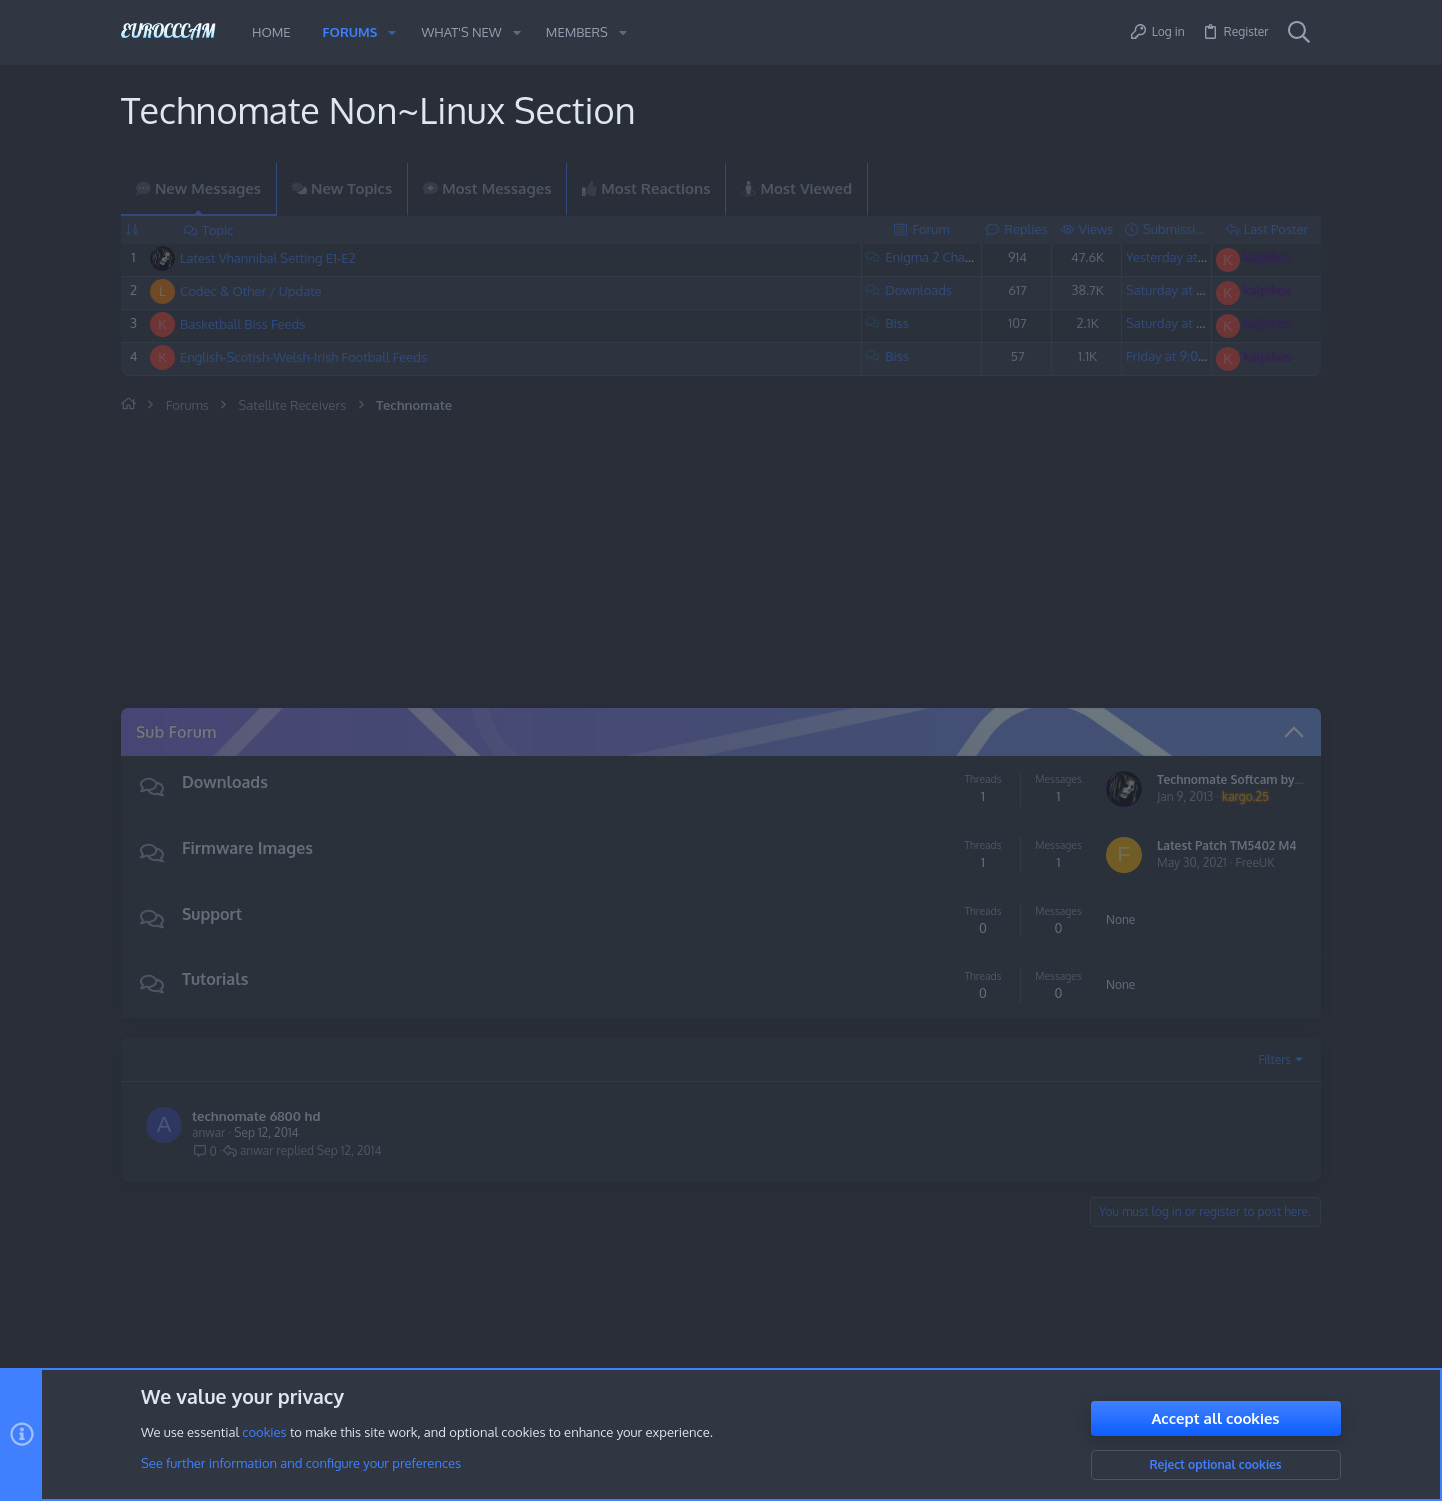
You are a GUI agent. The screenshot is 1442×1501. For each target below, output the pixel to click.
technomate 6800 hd (256, 1116)
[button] (392, 32)
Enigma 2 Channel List (949, 257)
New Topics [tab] (342, 188)
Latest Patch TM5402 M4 (1227, 845)
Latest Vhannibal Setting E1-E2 (268, 258)
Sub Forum (176, 732)
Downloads (918, 290)
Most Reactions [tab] (646, 188)
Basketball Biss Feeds (242, 324)
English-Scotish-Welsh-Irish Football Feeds (303, 357)
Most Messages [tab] (487, 188)
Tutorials (215, 979)
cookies (264, 1433)
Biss (897, 323)
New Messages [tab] (198, 188)
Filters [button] (1274, 1059)
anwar (208, 1132)
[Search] (1299, 33)
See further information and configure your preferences (301, 1464)
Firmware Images (247, 848)
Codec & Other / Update (251, 291)
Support (212, 914)
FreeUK (1255, 862)
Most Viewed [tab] (796, 188)
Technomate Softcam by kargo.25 (1251, 779)
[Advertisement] (551, 564)
